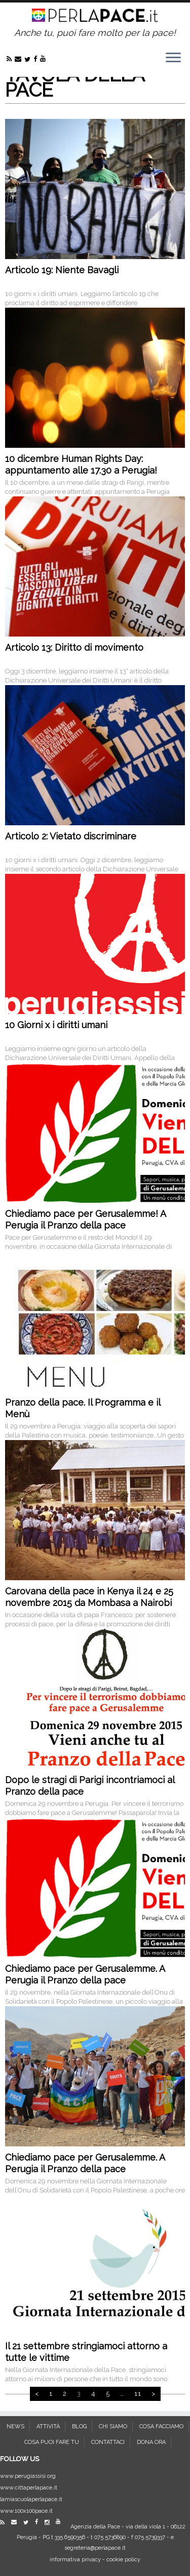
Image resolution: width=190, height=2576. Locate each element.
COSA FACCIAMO (161, 2426)
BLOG (79, 2426)
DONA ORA (151, 2442)
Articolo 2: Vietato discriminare (70, 836)
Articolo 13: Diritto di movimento (74, 647)
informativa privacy (75, 2559)
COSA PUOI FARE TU (51, 2442)
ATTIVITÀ (48, 2426)
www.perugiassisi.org (28, 2476)
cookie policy (123, 2559)
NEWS (15, 2426)
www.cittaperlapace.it (28, 2487)
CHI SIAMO (113, 2426)
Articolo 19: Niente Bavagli (62, 270)
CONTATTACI (108, 2442)
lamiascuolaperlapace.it (31, 2499)
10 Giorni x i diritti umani (56, 1025)
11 (137, 2393)
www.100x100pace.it (26, 2511)
